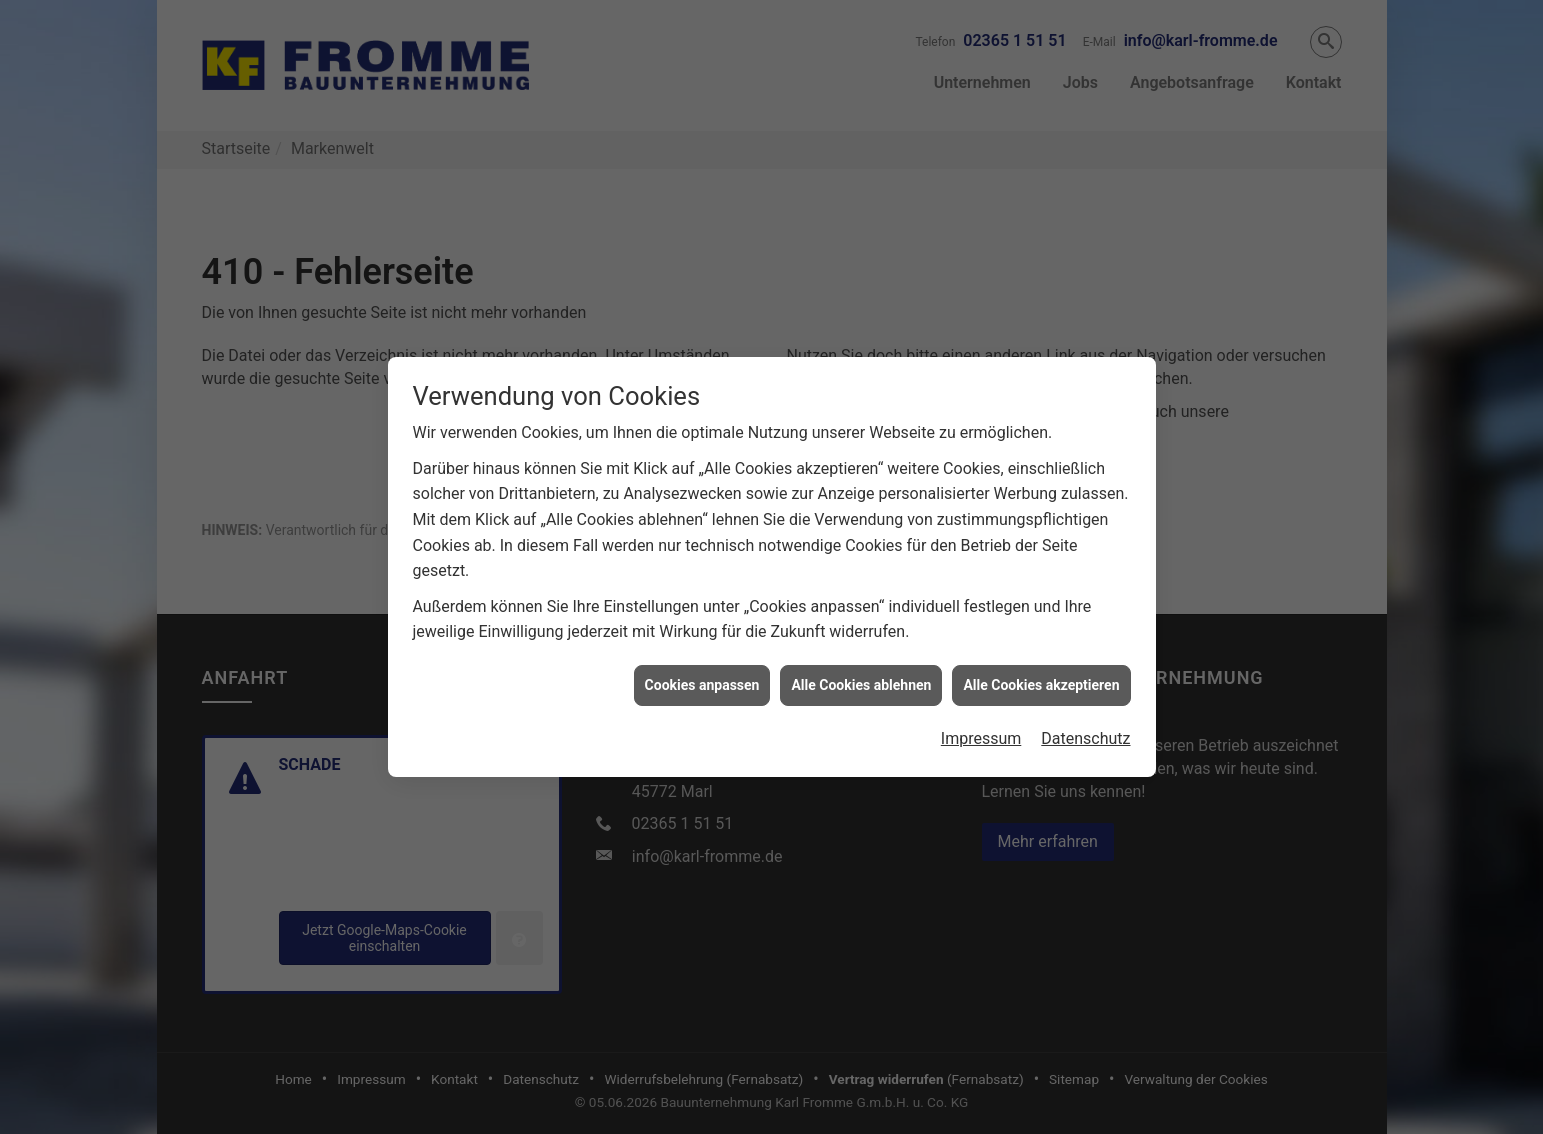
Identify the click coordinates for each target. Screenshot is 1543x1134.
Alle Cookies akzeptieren (1041, 674)
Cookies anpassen (702, 674)
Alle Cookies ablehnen (861, 674)
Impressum (981, 727)
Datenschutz (1085, 727)
